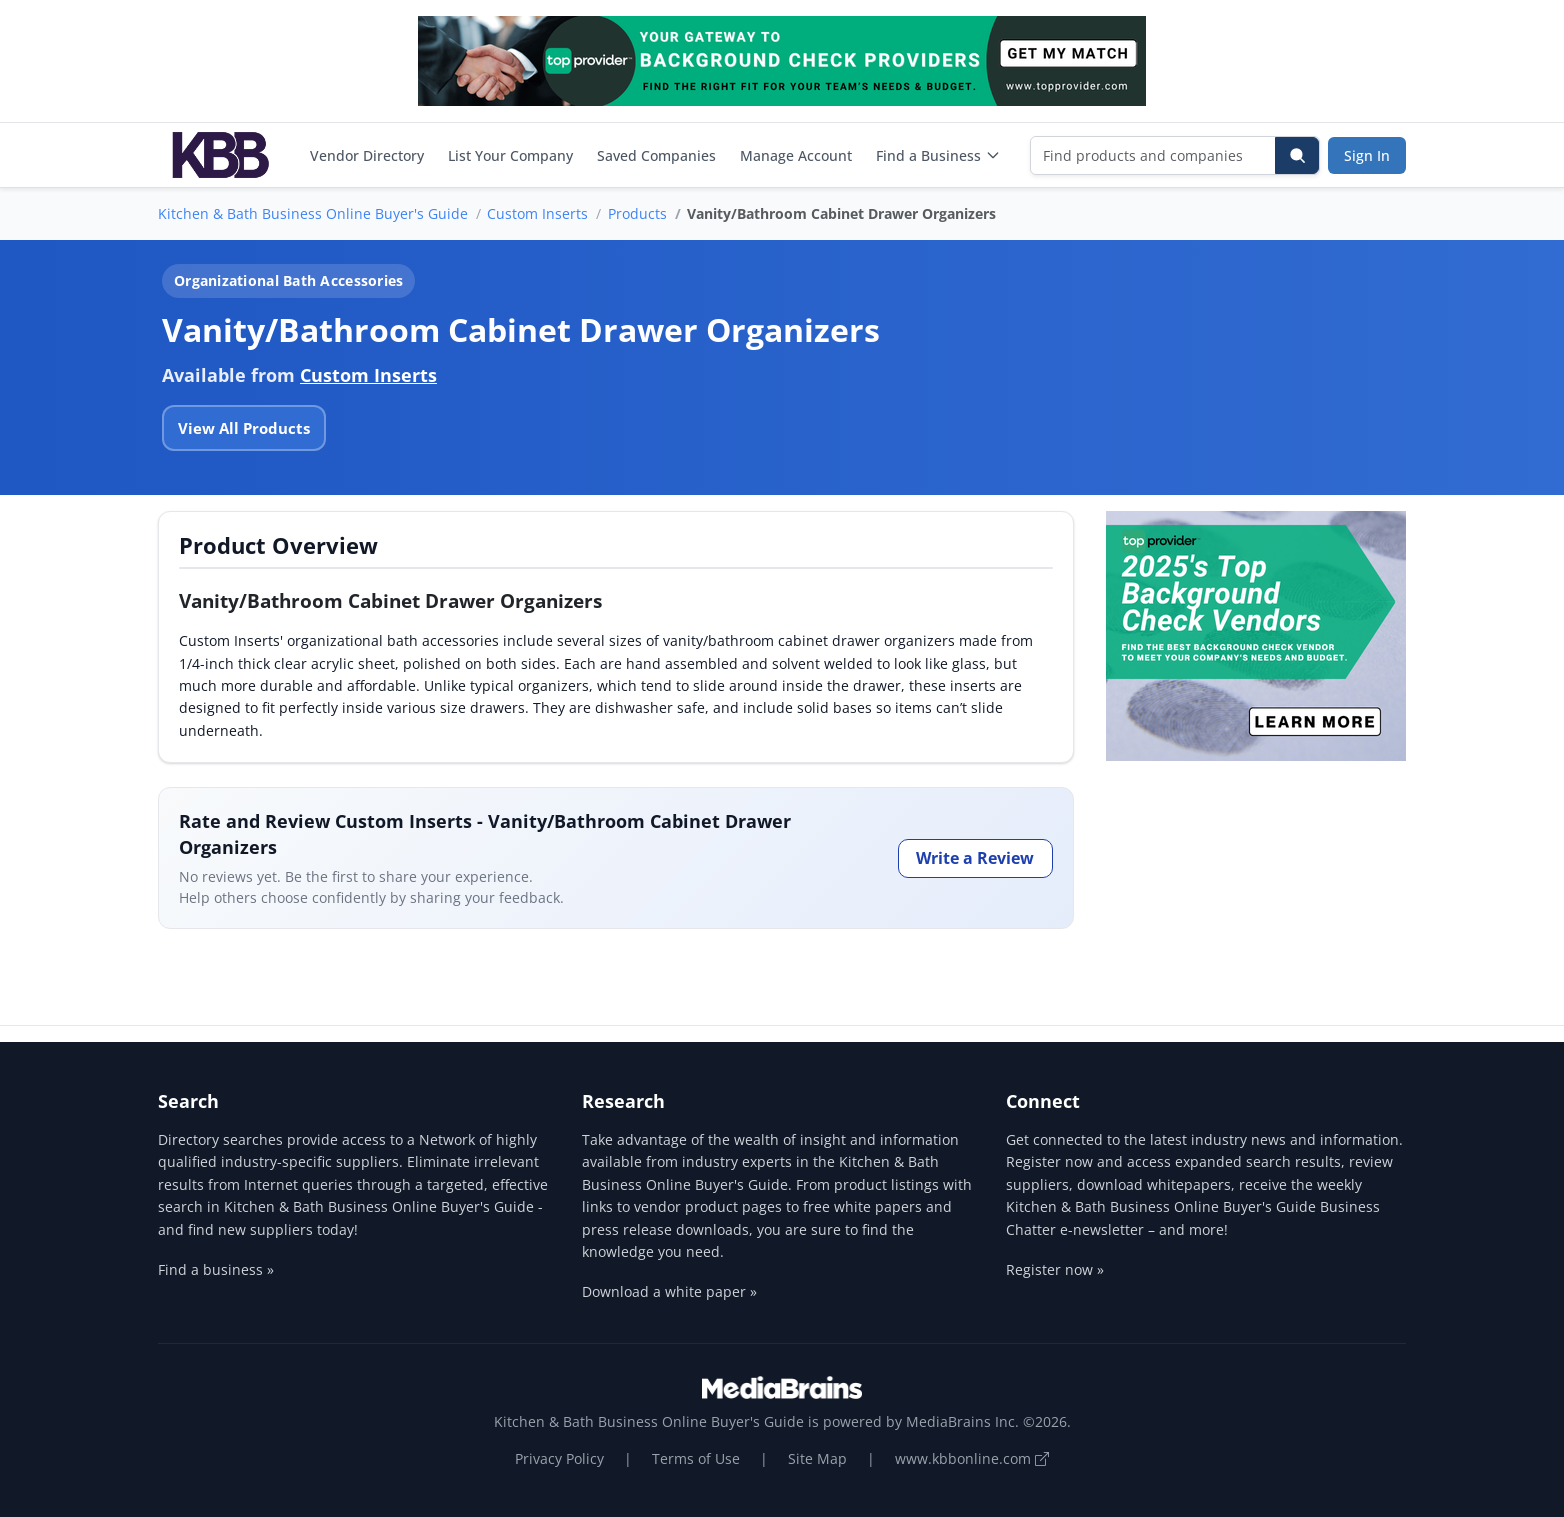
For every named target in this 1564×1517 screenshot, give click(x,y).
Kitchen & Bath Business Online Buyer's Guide (313, 213)
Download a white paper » (669, 1291)
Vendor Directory (367, 155)
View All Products (244, 428)
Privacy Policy (559, 1458)
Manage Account (796, 155)
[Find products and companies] (1153, 155)
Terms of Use (696, 1458)
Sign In (1367, 155)
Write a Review (975, 858)
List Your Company (510, 155)
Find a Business (938, 155)
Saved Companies (656, 155)
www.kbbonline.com (972, 1458)
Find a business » (216, 1269)
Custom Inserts (537, 213)
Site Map (817, 1458)
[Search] (1297, 155)
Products (637, 213)
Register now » (1055, 1269)
